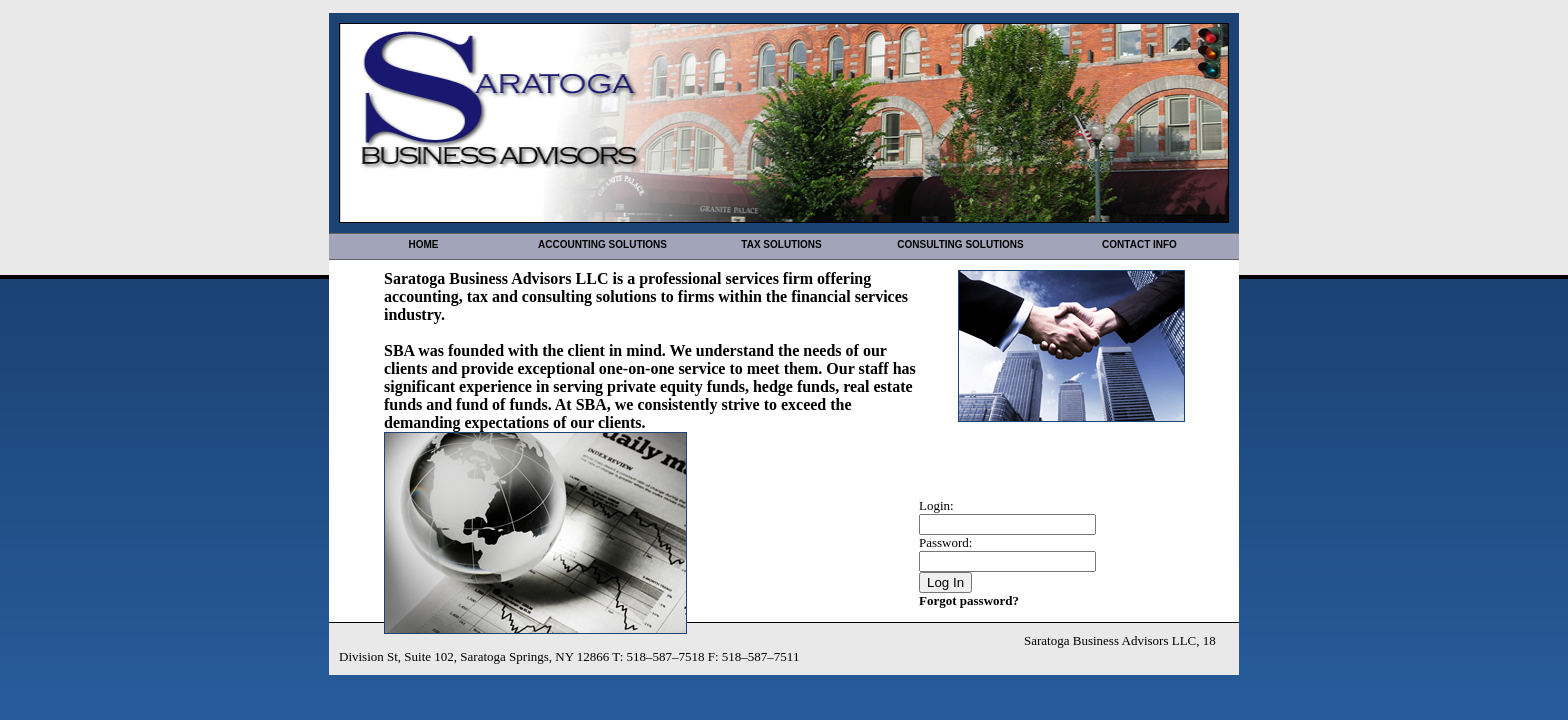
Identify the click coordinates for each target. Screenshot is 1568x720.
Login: (936, 505)
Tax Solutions (781, 244)
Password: (945, 542)
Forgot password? (969, 600)
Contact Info (1139, 244)
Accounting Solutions (602, 244)
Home (424, 244)
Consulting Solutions (960, 244)
